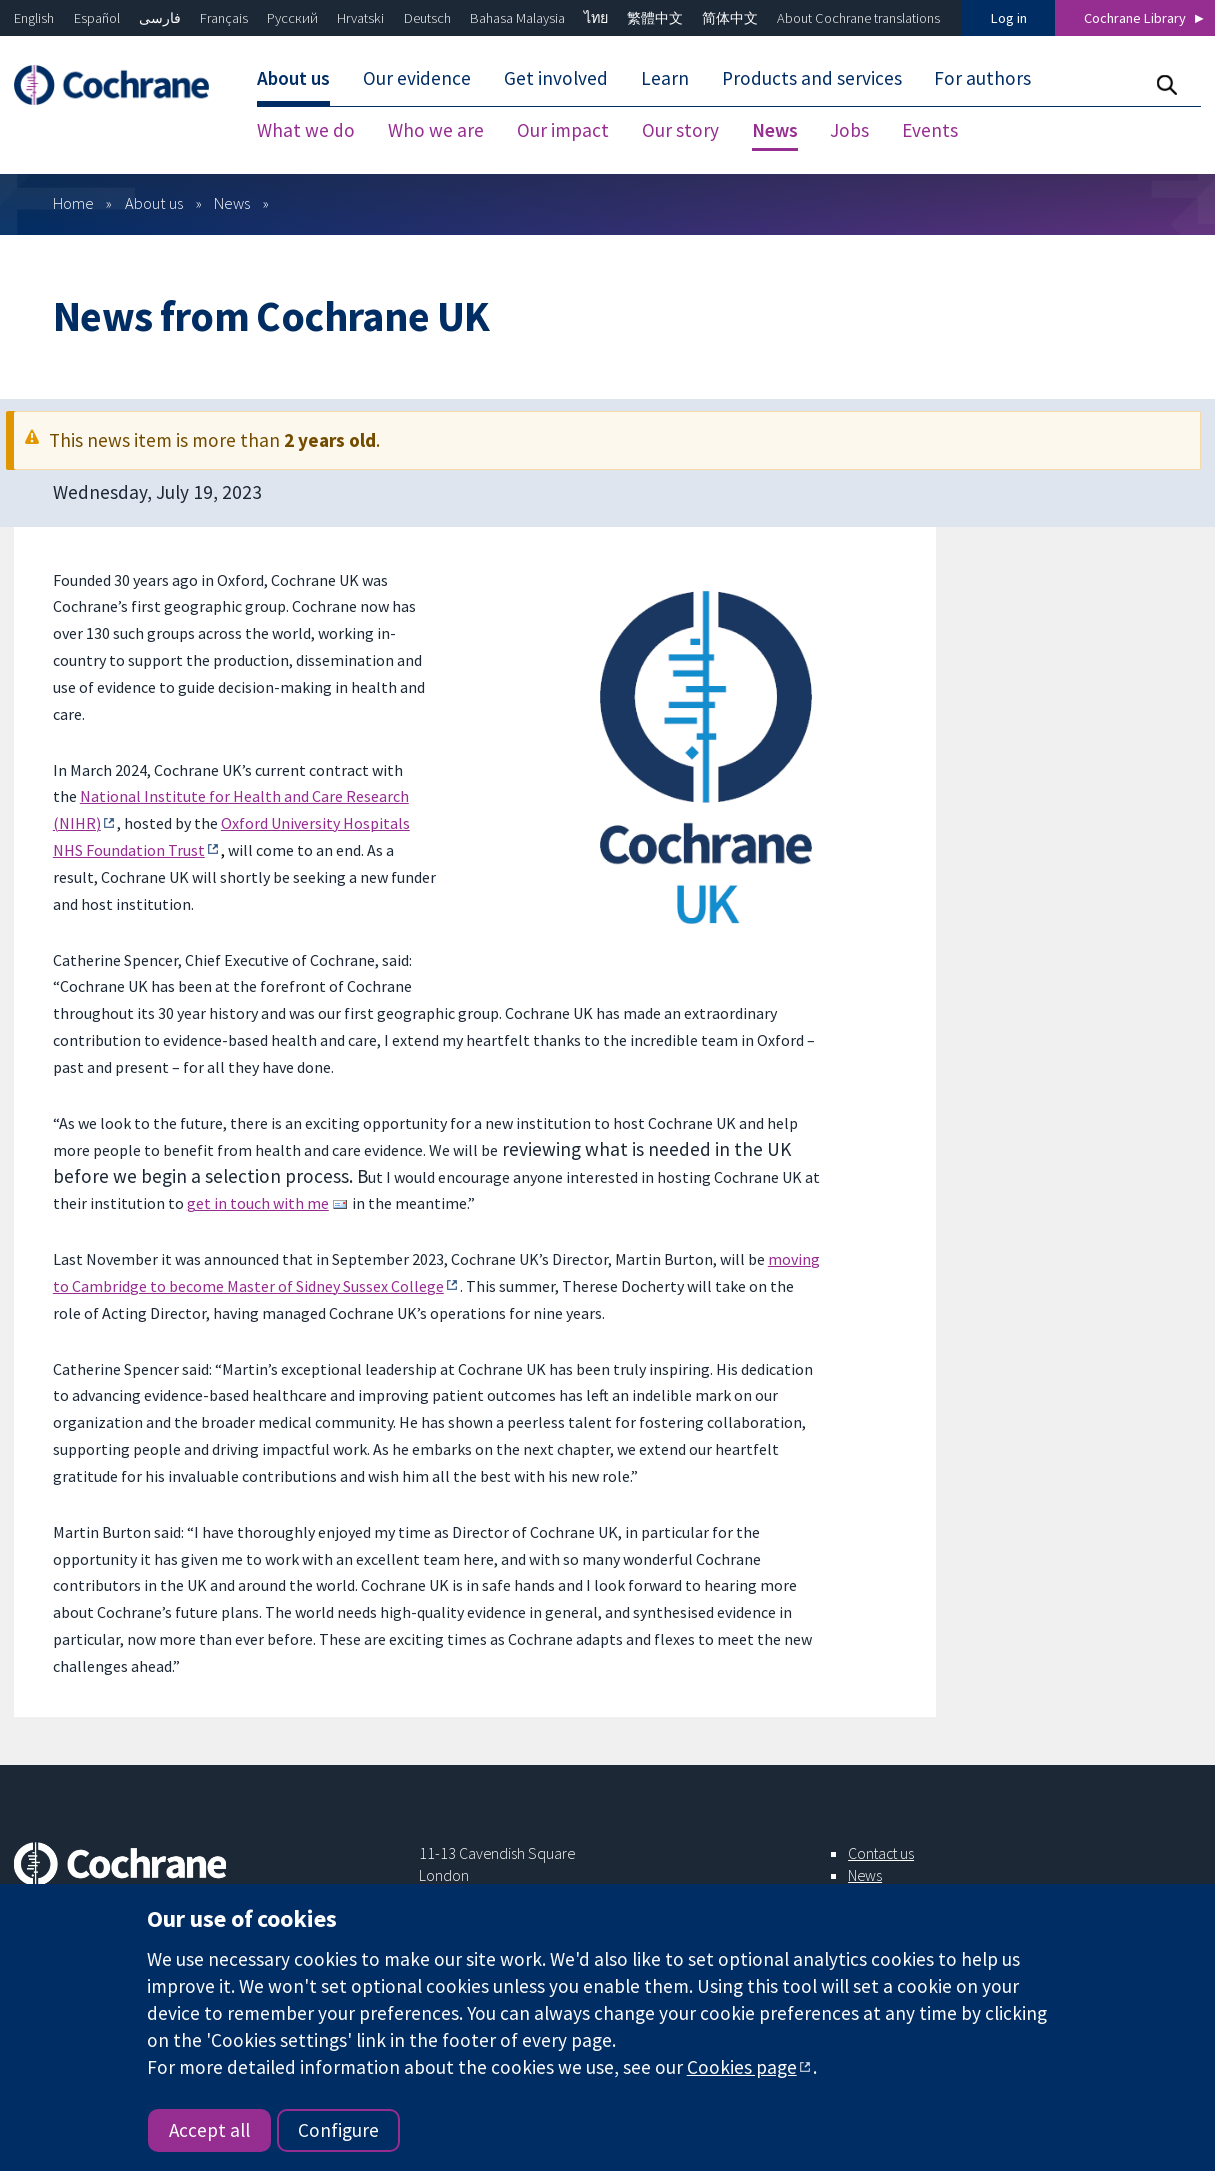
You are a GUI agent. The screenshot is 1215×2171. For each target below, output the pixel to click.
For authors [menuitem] (982, 78)
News (232, 203)
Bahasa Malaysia (517, 18)
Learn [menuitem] (665, 78)
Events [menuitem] (930, 130)
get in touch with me (258, 1203)
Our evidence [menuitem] (417, 78)
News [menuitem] (775, 130)
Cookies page (742, 2067)
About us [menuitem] (293, 78)
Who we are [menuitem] (436, 130)
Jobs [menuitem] (849, 130)
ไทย (596, 18)
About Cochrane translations (858, 18)
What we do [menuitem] (306, 130)
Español (97, 18)
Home (73, 203)
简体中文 (730, 18)
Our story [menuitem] (680, 130)
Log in (1009, 18)
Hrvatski (360, 18)
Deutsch (427, 18)
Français (224, 18)
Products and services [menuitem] (812, 78)
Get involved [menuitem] (556, 78)
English (34, 18)
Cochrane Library (1135, 18)
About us (154, 203)
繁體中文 (655, 18)
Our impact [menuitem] (563, 130)
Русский (292, 18)
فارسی (160, 18)
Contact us (881, 1853)
